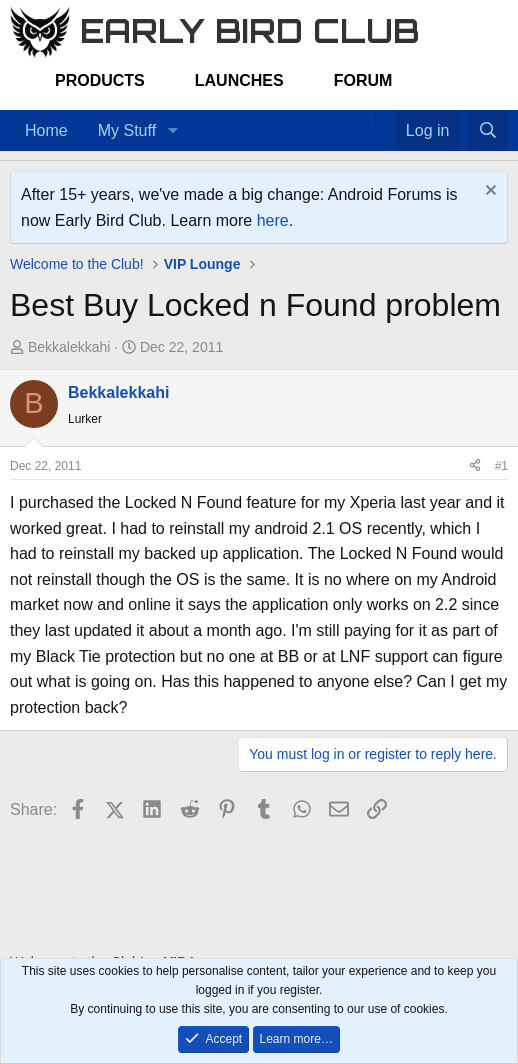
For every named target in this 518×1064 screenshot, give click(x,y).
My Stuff (127, 130)
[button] (172, 131)
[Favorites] (385, 118)
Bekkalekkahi (69, 347)
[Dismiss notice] (488, 192)
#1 (501, 466)
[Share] (475, 466)
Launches (239, 80)
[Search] (487, 131)
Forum (363, 80)
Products (100, 80)
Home (46, 130)
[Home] (365, 118)
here (273, 220)
